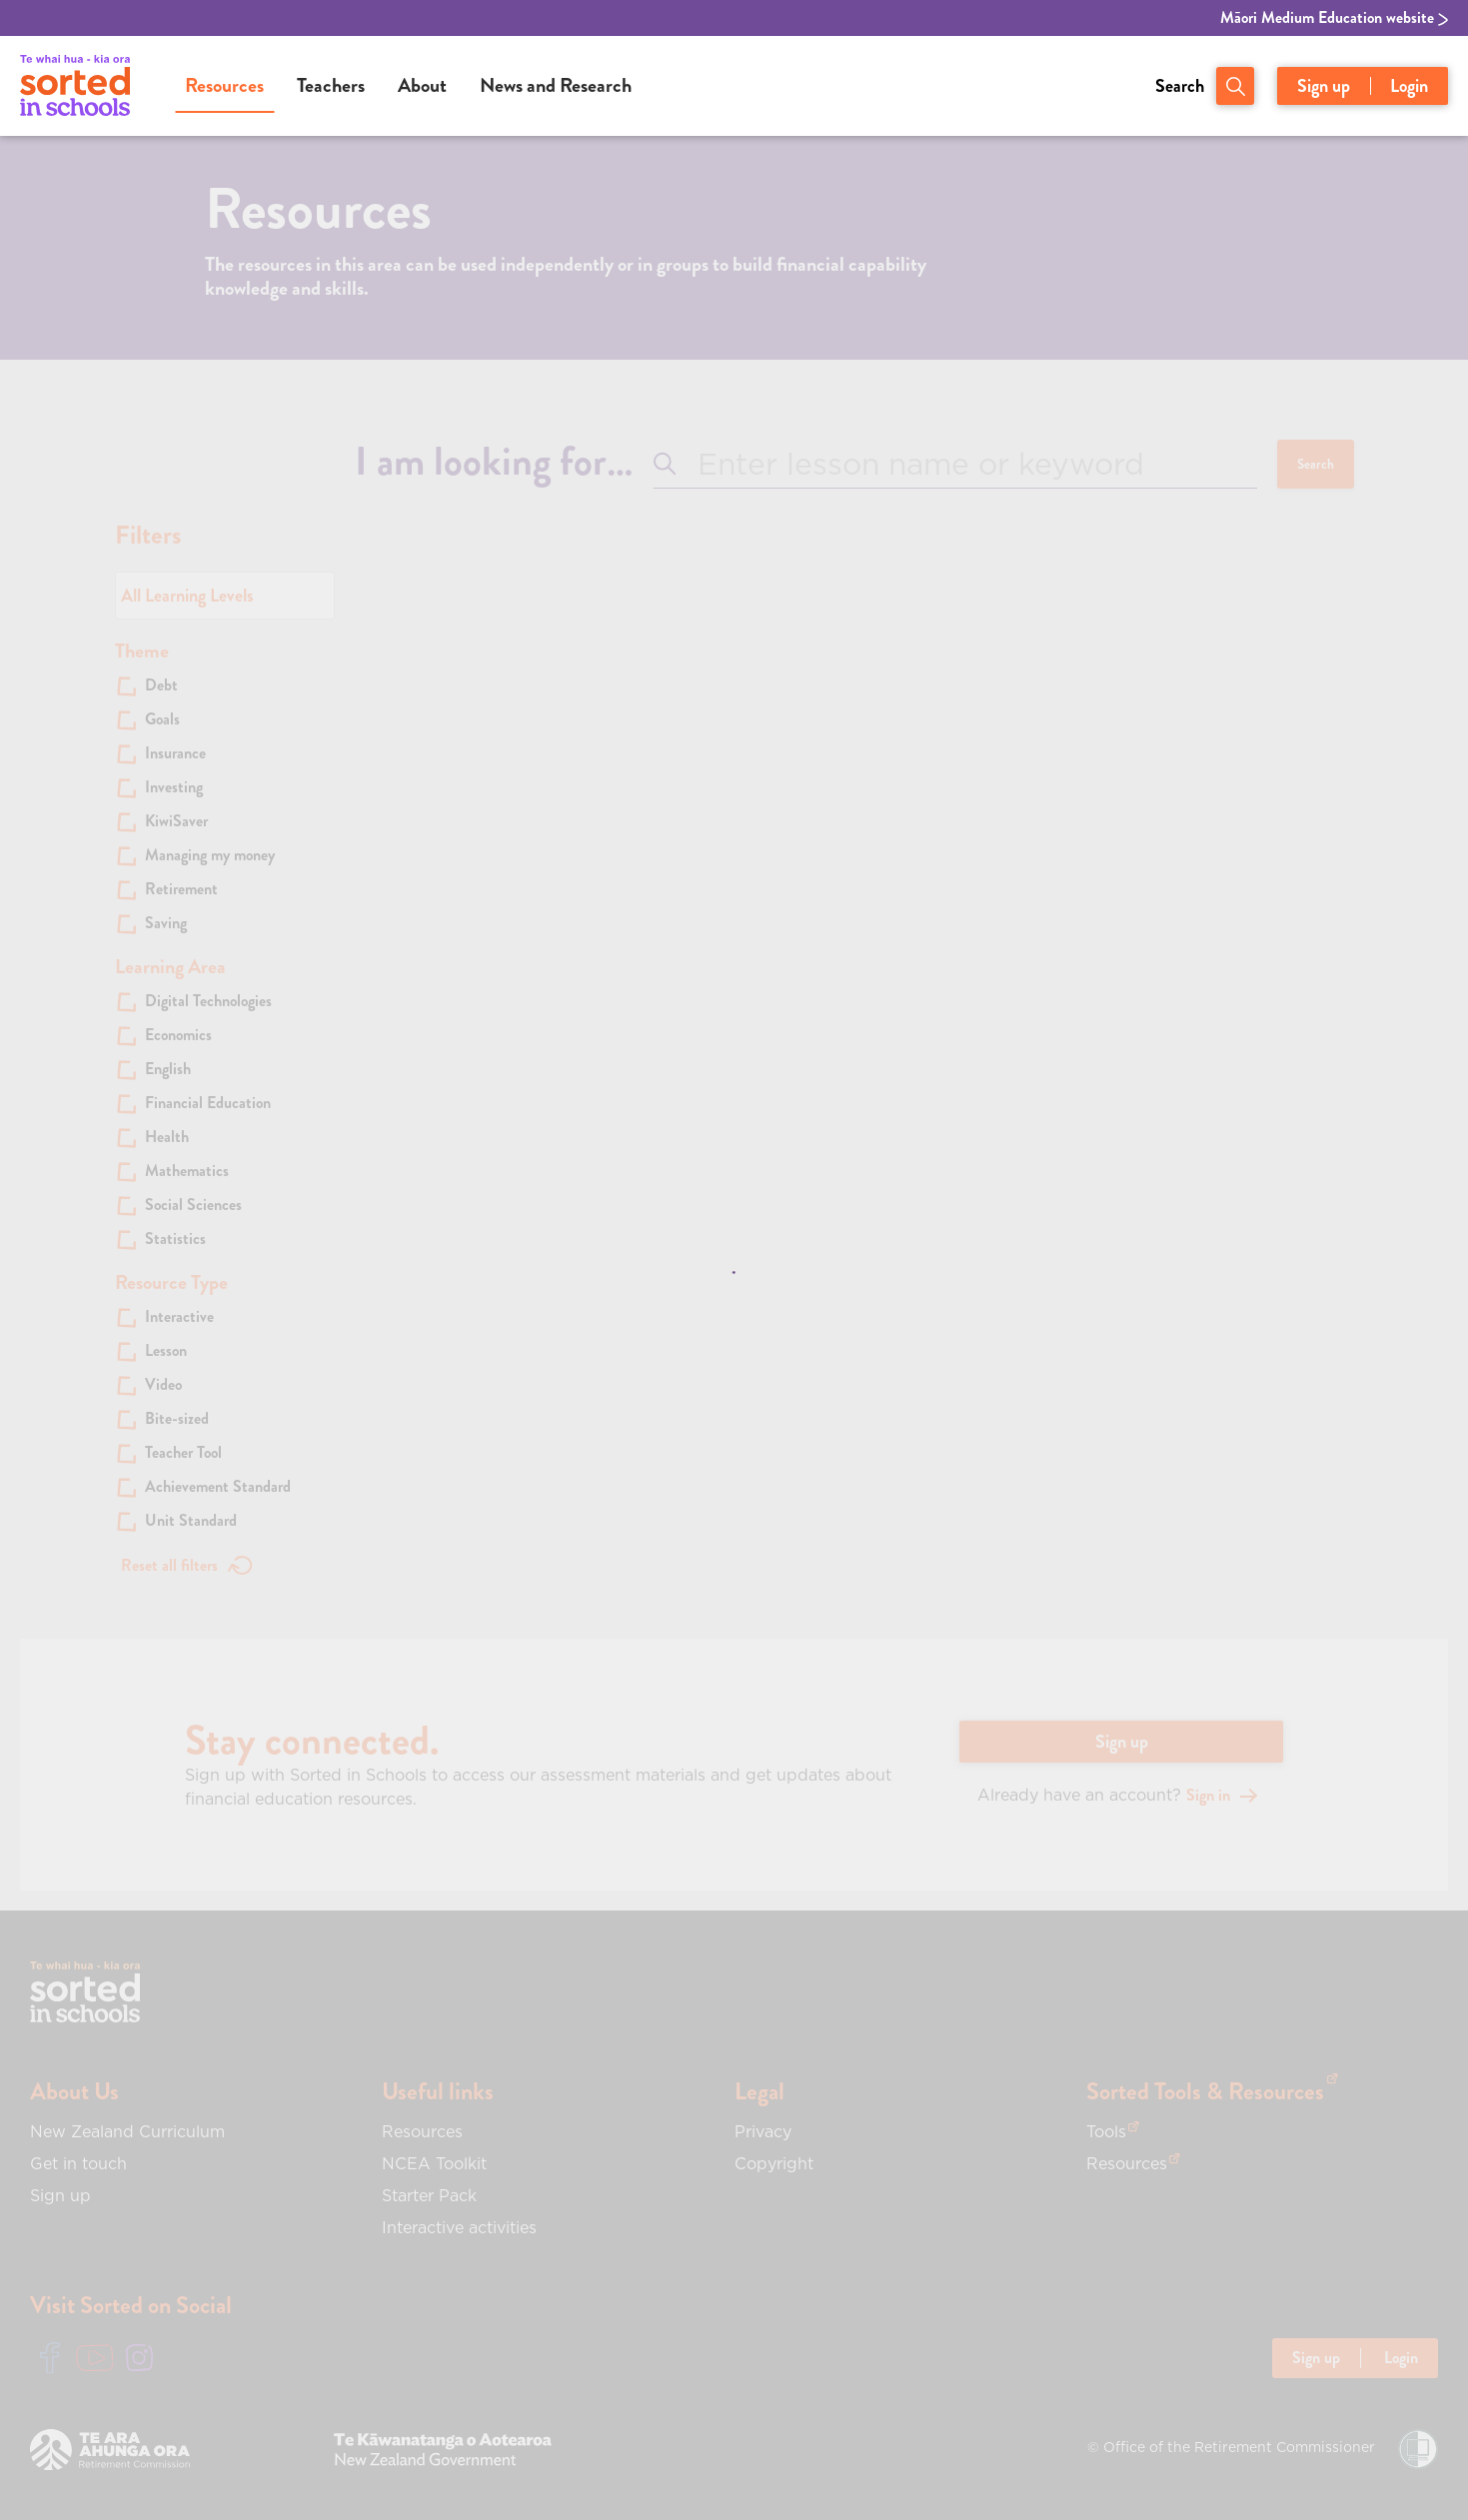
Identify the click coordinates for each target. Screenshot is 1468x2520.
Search (1179, 86)
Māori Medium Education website (1334, 18)
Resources (224, 85)
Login (1409, 86)
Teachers (331, 85)
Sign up (1323, 86)
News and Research (556, 85)
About (422, 85)
